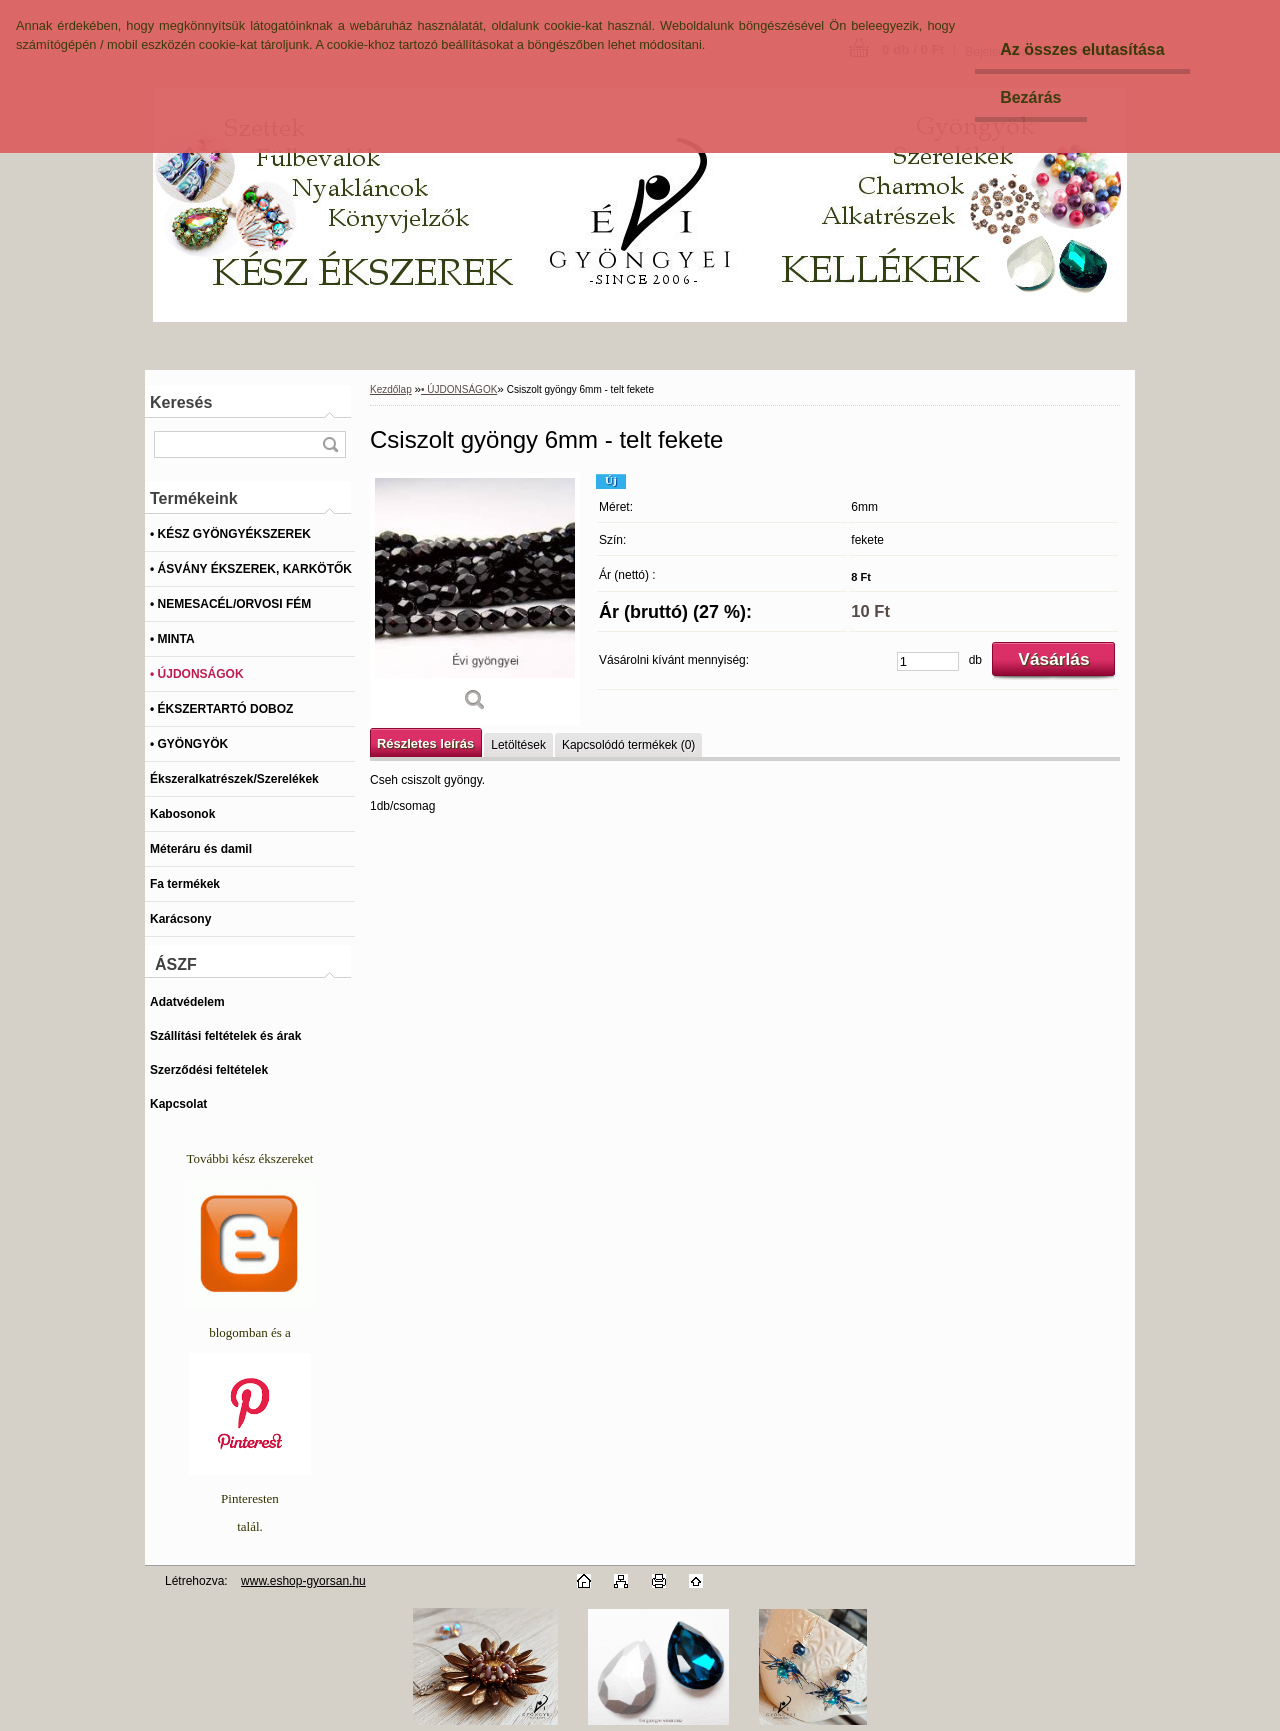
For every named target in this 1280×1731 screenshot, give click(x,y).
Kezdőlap (391, 389)
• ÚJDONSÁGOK (459, 389)
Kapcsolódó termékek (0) (628, 745)
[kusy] (928, 661)
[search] (330, 444)
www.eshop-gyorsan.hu (303, 1581)
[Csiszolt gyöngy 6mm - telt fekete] (475, 599)
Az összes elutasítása (1082, 49)
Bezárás (1030, 97)
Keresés (181, 402)
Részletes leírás (425, 743)
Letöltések (518, 745)
